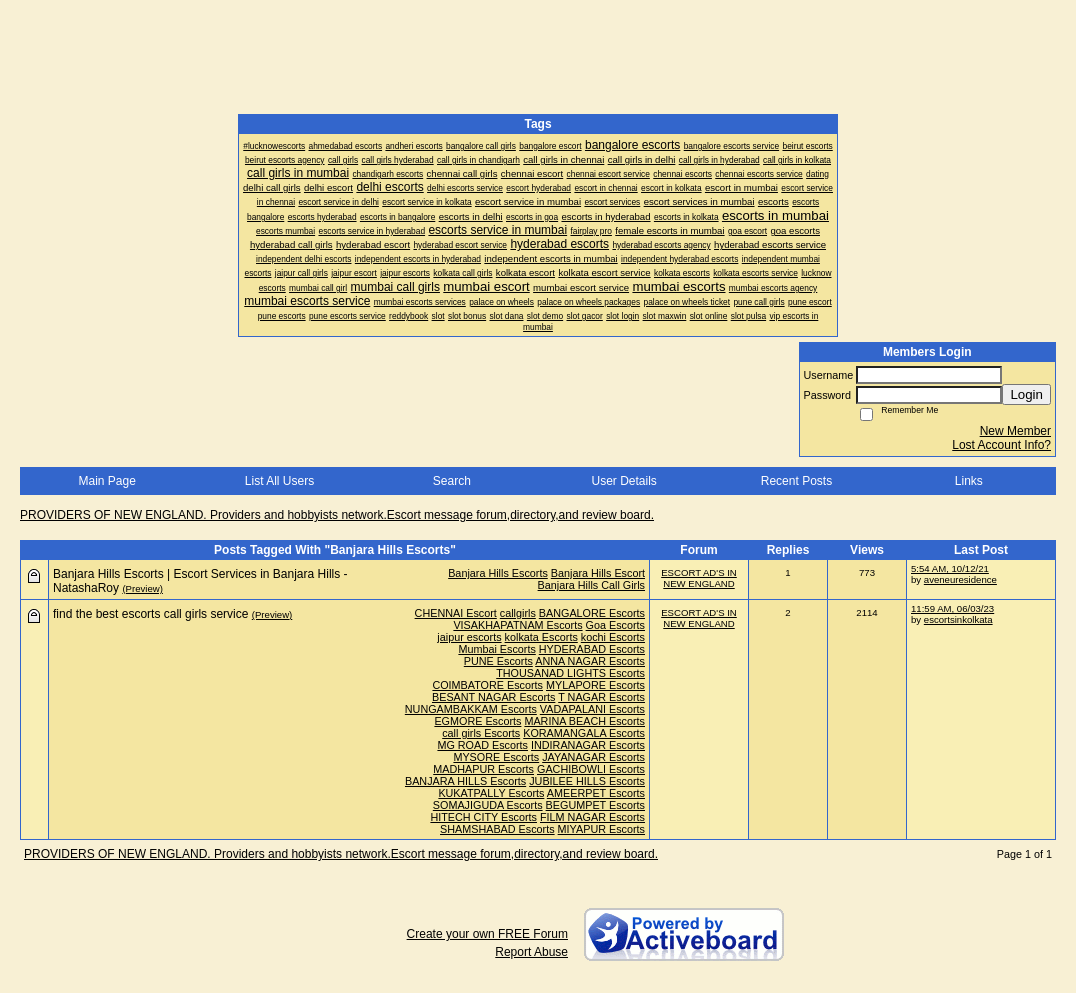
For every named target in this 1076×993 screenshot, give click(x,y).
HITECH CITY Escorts (483, 817)
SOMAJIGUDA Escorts (488, 805)
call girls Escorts (481, 733)
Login (1026, 394)
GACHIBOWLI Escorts (591, 769)
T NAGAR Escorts (601, 697)
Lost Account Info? (1001, 445)
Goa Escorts (615, 625)
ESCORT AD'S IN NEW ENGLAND (699, 578)
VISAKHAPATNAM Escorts (517, 625)
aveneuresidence (960, 579)
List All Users (279, 481)
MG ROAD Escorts (482, 745)
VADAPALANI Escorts (592, 709)
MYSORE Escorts (496, 757)
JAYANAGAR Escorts (593, 757)
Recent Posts (796, 481)
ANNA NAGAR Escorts (590, 661)
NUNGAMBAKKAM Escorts (471, 709)
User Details (623, 481)
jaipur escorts (469, 637)
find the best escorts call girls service (150, 614)
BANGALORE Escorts (592, 613)
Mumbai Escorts (496, 649)
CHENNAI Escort (456, 613)
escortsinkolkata (958, 619)
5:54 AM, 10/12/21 (950, 568)
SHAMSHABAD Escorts (497, 829)
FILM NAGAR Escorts (592, 817)
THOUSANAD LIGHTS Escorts (570, 673)
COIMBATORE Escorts (487, 685)
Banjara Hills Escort (598, 573)
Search (452, 481)
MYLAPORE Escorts (595, 685)
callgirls (518, 613)
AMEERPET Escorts (596, 793)
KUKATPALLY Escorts (491, 793)
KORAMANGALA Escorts (584, 733)
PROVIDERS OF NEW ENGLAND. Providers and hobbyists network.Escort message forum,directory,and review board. (337, 515)
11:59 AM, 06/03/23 (952, 608)
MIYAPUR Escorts (601, 829)
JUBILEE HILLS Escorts (587, 781)
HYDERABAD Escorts (592, 649)
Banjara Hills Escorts (498, 573)
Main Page (106, 481)
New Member (1015, 431)
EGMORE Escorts (477, 721)
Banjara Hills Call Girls (591, 585)
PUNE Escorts (498, 661)
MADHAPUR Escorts (483, 769)
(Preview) (142, 588)
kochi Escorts (613, 637)
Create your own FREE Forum (487, 934)
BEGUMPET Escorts (595, 805)
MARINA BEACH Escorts (584, 721)
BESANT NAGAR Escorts (493, 697)
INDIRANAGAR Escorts (588, 745)
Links (969, 481)
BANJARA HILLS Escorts (465, 781)
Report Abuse (531, 952)
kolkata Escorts (541, 637)
